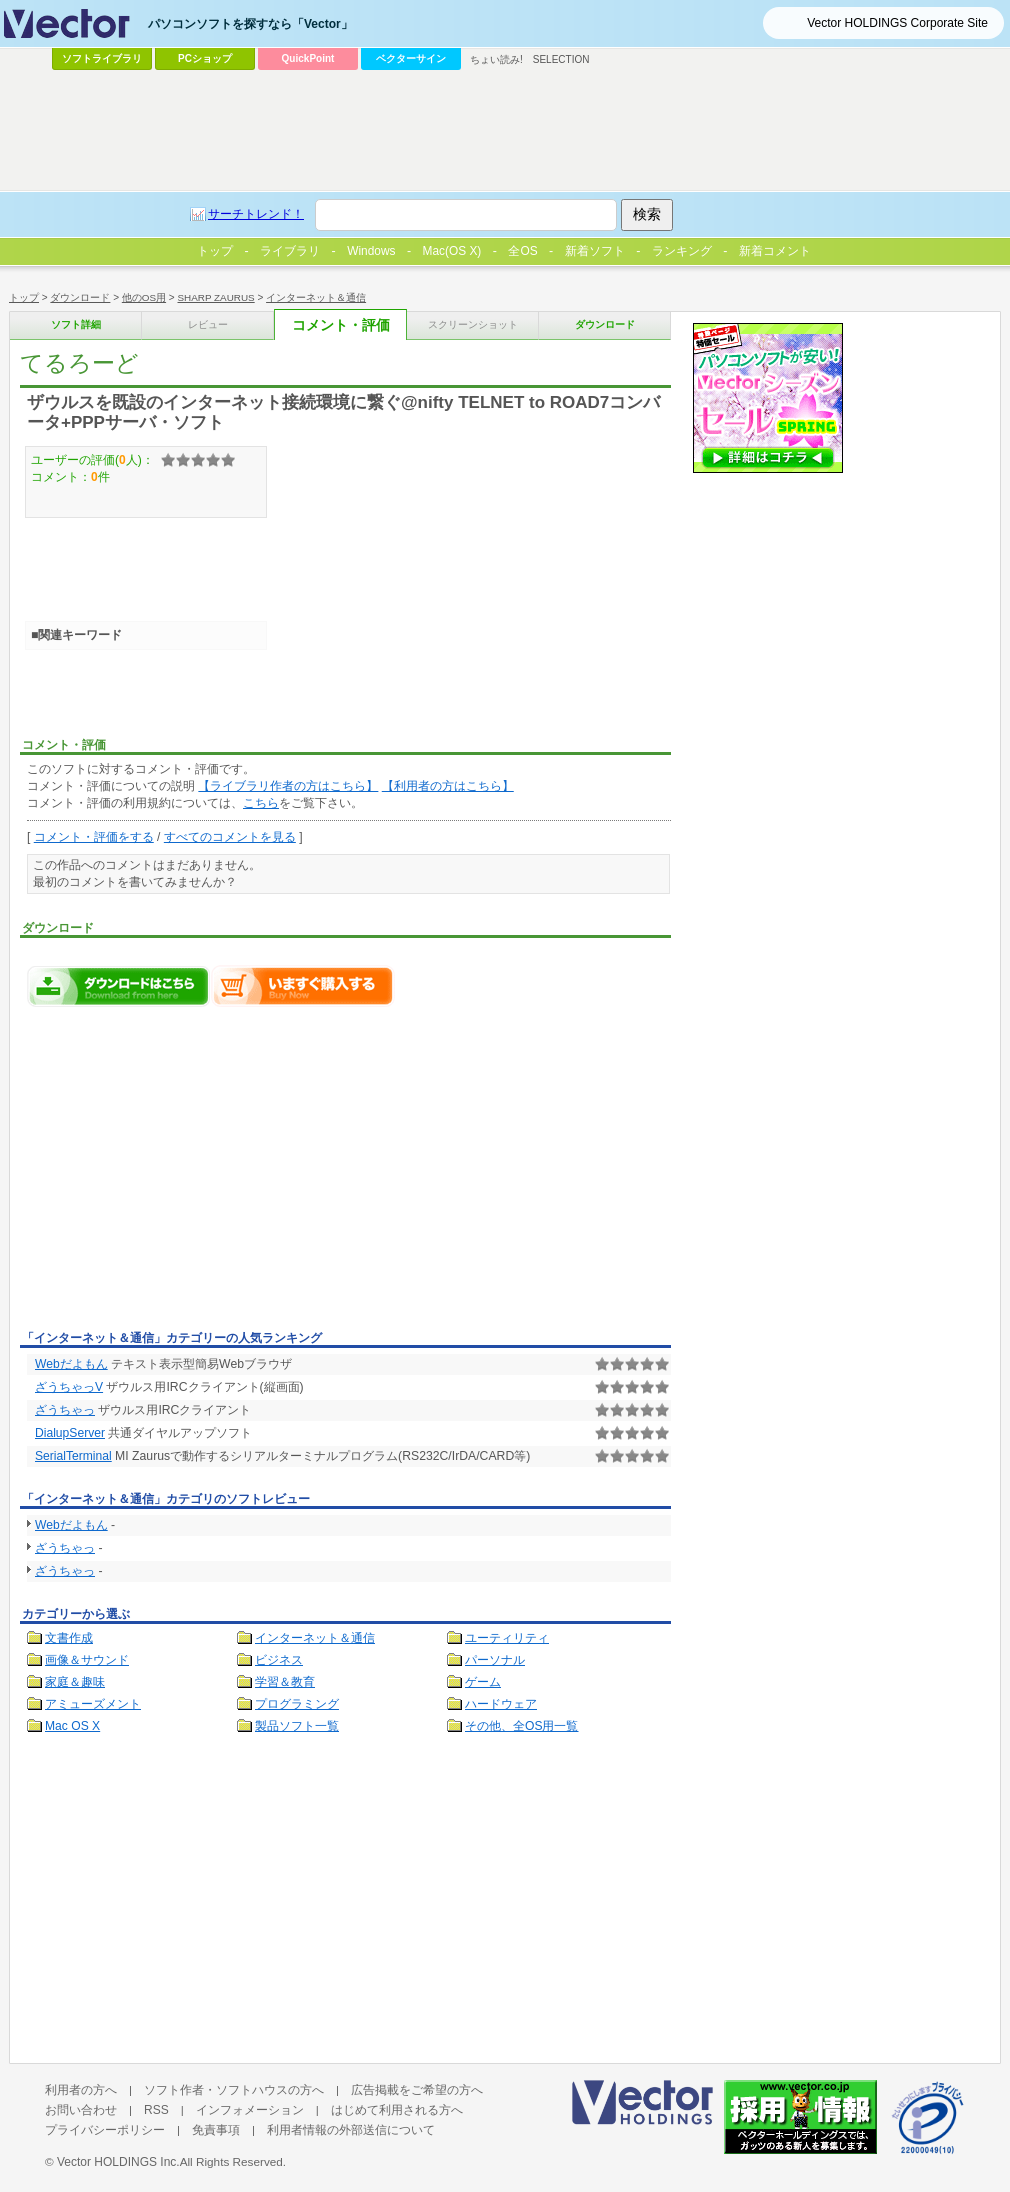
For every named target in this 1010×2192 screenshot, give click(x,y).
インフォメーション (250, 2110)
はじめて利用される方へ (397, 2110)
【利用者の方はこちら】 (448, 786)
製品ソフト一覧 (297, 1726)
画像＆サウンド (87, 1660)
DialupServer (70, 1433)
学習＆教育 (285, 1682)
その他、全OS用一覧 (522, 1726)
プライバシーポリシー (105, 2130)
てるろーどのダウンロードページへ (119, 986)
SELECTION (561, 59)
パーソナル (495, 1660)
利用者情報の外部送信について (351, 2130)
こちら (261, 803)
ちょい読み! (496, 59)
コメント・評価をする (94, 837)
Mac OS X (72, 1726)
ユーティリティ (507, 1638)
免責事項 (216, 2130)
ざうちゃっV (69, 1387)
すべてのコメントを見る (230, 837)
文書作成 (69, 1638)
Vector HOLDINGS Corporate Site (897, 23)
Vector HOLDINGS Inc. (118, 2162)
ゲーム (483, 1682)
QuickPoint (308, 58)
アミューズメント (93, 1704)
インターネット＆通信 (315, 1638)
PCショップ (205, 58)
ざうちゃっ (65, 1410)
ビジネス (279, 1660)
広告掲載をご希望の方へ (417, 2090)
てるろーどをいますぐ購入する (303, 986)
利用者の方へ (81, 2090)
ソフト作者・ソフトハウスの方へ (234, 2090)
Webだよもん (71, 1364)
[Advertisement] (188, 1174)
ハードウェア (501, 1704)
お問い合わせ (81, 2110)
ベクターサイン (411, 58)
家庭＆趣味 (75, 1682)
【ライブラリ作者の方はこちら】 (288, 786)
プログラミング (297, 1704)
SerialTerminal (73, 1456)
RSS (156, 2110)
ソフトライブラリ (102, 58)
